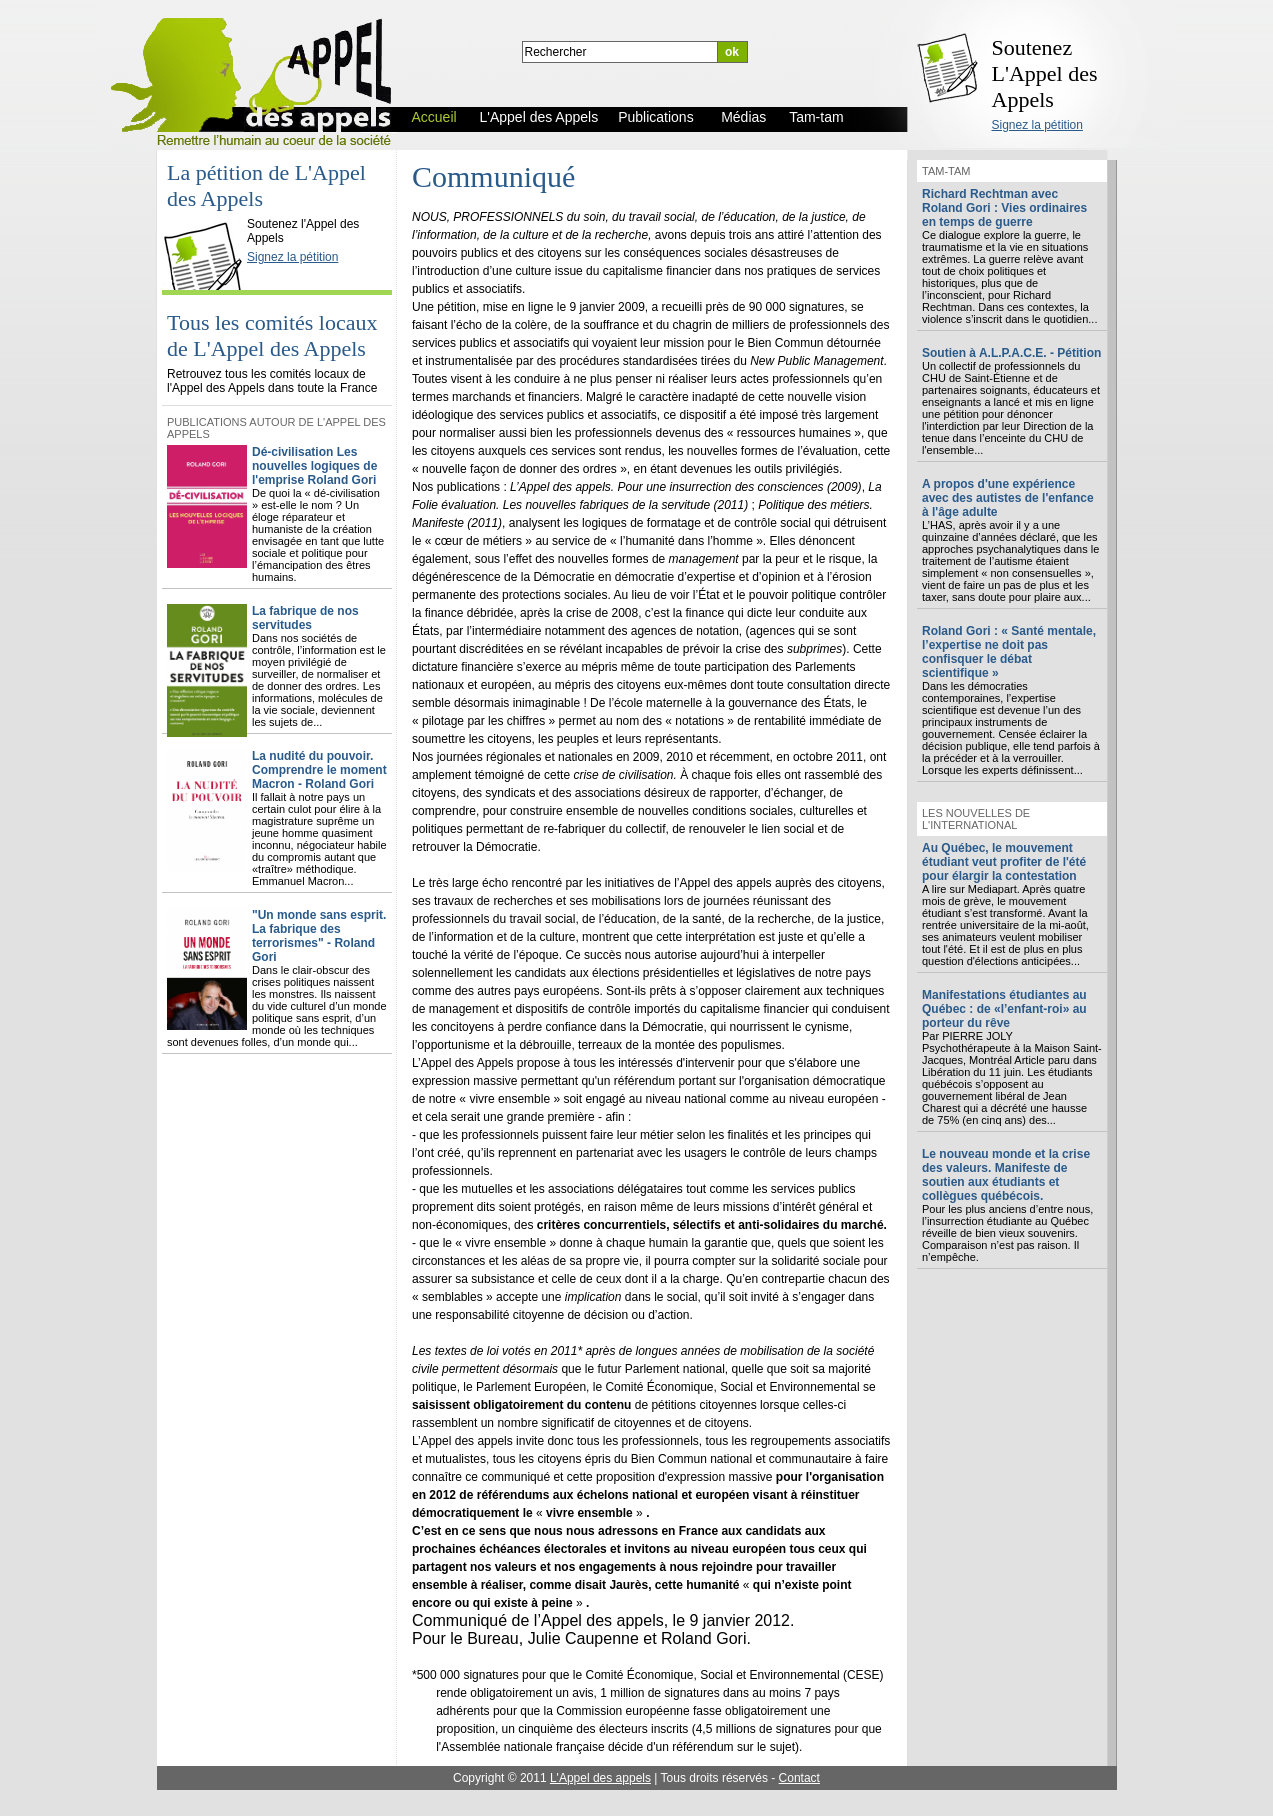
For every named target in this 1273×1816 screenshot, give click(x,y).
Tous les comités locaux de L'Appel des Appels (272, 335)
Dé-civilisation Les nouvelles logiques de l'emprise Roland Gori (314, 466)
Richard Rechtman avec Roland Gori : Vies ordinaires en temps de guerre (1004, 208)
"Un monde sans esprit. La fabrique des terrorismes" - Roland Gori (319, 936)
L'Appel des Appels (208, 207)
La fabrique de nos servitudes (305, 618)
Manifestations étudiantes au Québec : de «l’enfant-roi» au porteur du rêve (1004, 1009)
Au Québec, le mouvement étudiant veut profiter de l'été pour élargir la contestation (1004, 862)
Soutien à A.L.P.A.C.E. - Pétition (1011, 353)
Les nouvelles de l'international (976, 819)
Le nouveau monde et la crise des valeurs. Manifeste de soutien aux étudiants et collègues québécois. (1006, 1175)
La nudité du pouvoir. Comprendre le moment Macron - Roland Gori (319, 770)
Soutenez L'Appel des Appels (1045, 73)
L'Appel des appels (600, 1778)
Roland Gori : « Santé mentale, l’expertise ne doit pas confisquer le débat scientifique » (1009, 652)
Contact (799, 1778)
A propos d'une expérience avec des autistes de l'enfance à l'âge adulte (1008, 498)
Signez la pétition (1037, 125)
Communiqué (493, 176)
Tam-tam (946, 171)
